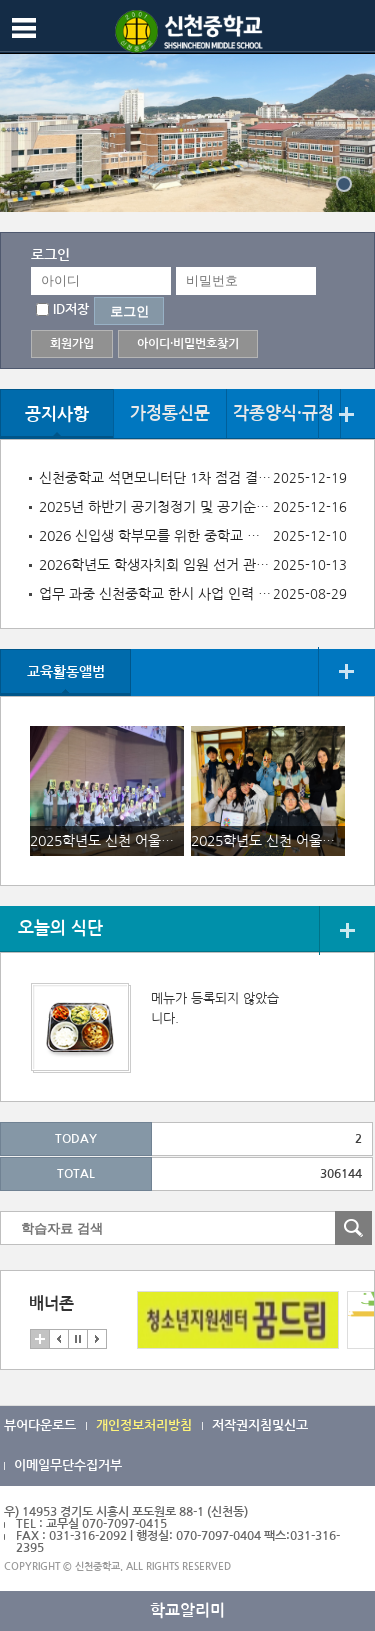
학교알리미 (187, 1610)
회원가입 (72, 344)
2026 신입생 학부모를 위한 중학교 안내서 (155, 536)
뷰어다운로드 (40, 1425)
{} (344, 184)
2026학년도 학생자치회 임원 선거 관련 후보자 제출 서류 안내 (155, 565)
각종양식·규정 (283, 413)
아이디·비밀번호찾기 (188, 344)
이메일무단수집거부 (68, 1465)
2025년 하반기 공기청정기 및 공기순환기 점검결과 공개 (155, 507)
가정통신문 (170, 413)
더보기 (346, 414)
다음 (97, 1339)
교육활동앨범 (66, 672)
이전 (59, 1339)
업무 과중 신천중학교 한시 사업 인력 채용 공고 (155, 594)
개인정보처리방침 (144, 1425)
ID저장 (71, 309)
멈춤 (78, 1339)
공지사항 (57, 414)
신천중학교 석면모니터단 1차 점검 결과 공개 (155, 478)
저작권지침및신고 (260, 1425)
